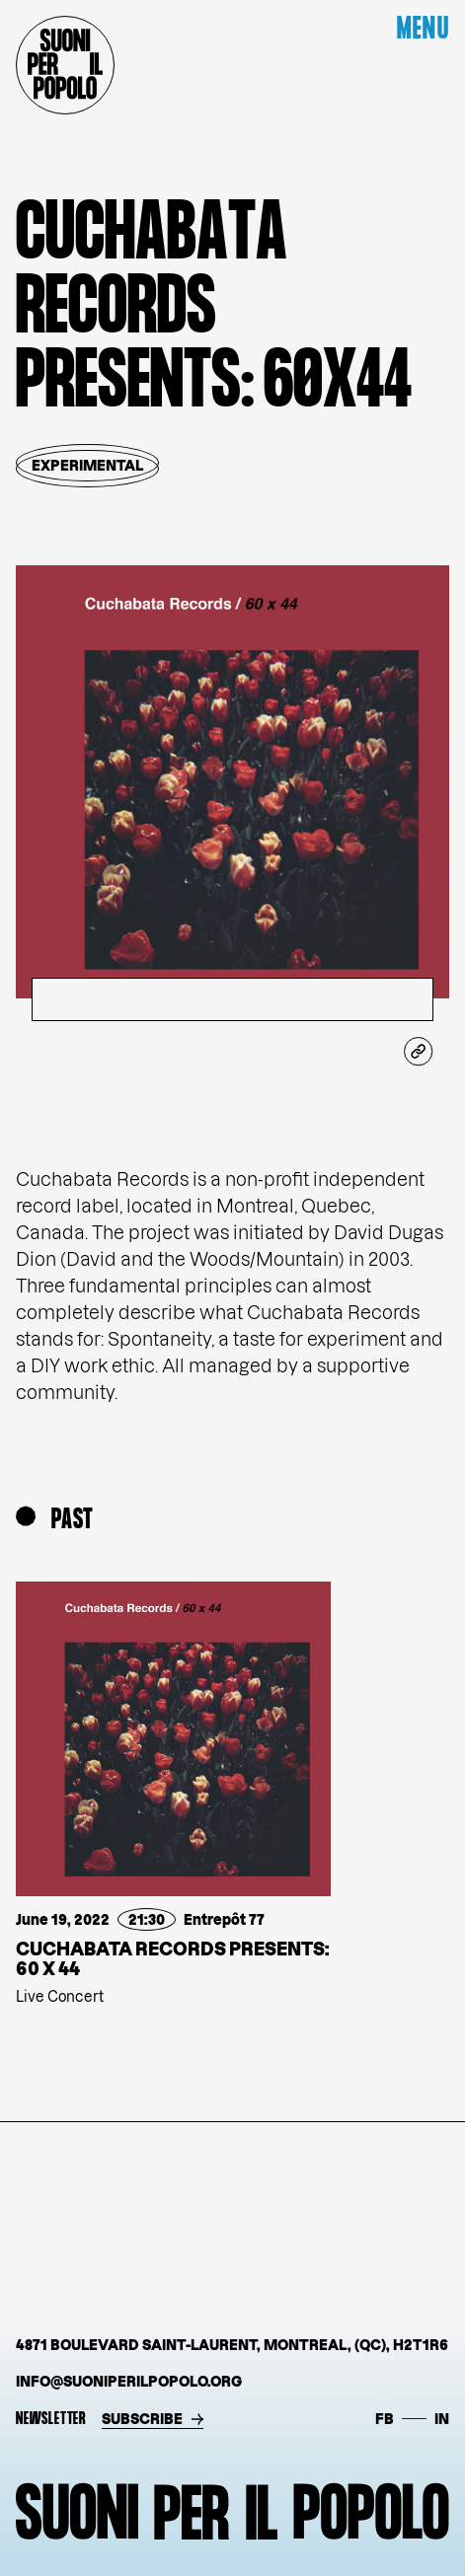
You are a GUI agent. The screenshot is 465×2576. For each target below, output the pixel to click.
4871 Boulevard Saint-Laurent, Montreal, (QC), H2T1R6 (232, 2344)
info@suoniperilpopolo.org (129, 2381)
